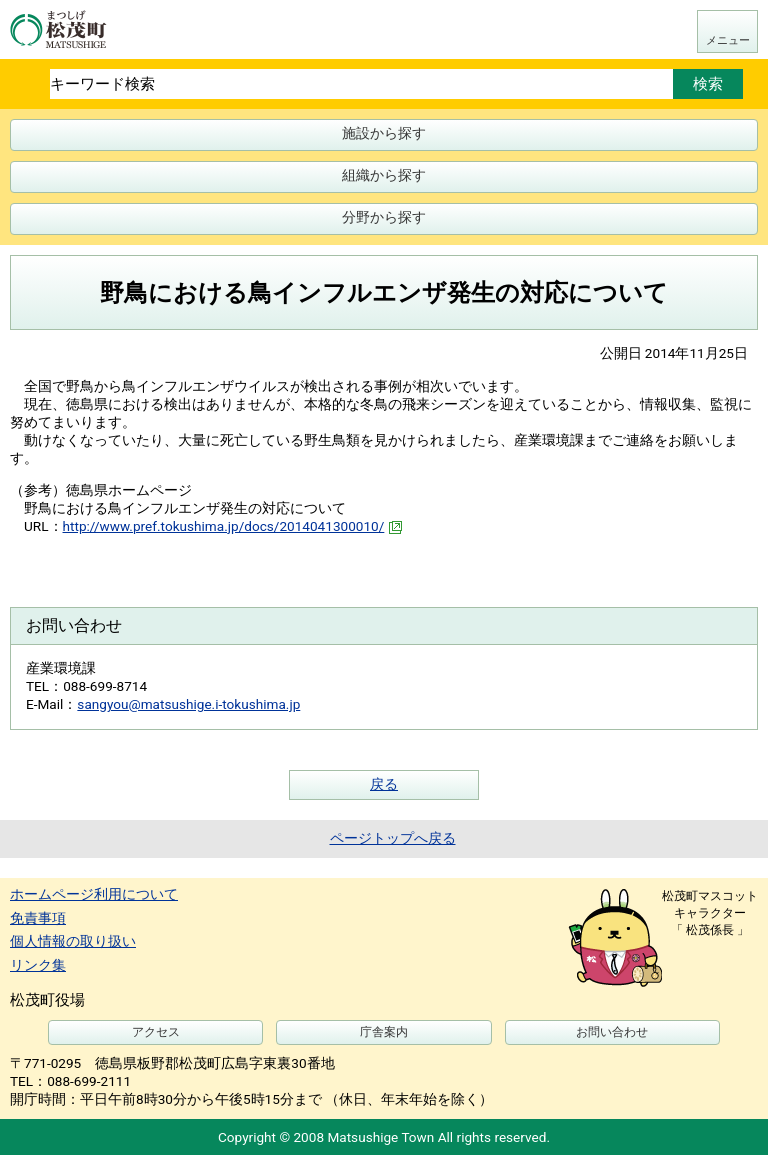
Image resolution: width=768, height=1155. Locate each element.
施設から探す (384, 133)
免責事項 (38, 918)
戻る (384, 784)
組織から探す (384, 175)
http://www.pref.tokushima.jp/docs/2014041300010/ (233, 526)
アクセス (156, 1032)
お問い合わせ (612, 1032)
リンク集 (38, 965)
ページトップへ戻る (393, 838)
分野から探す (384, 217)
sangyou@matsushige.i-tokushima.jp (188, 704)
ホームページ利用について (94, 894)
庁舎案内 (384, 1032)
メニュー (728, 40)
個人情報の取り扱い (73, 941)
